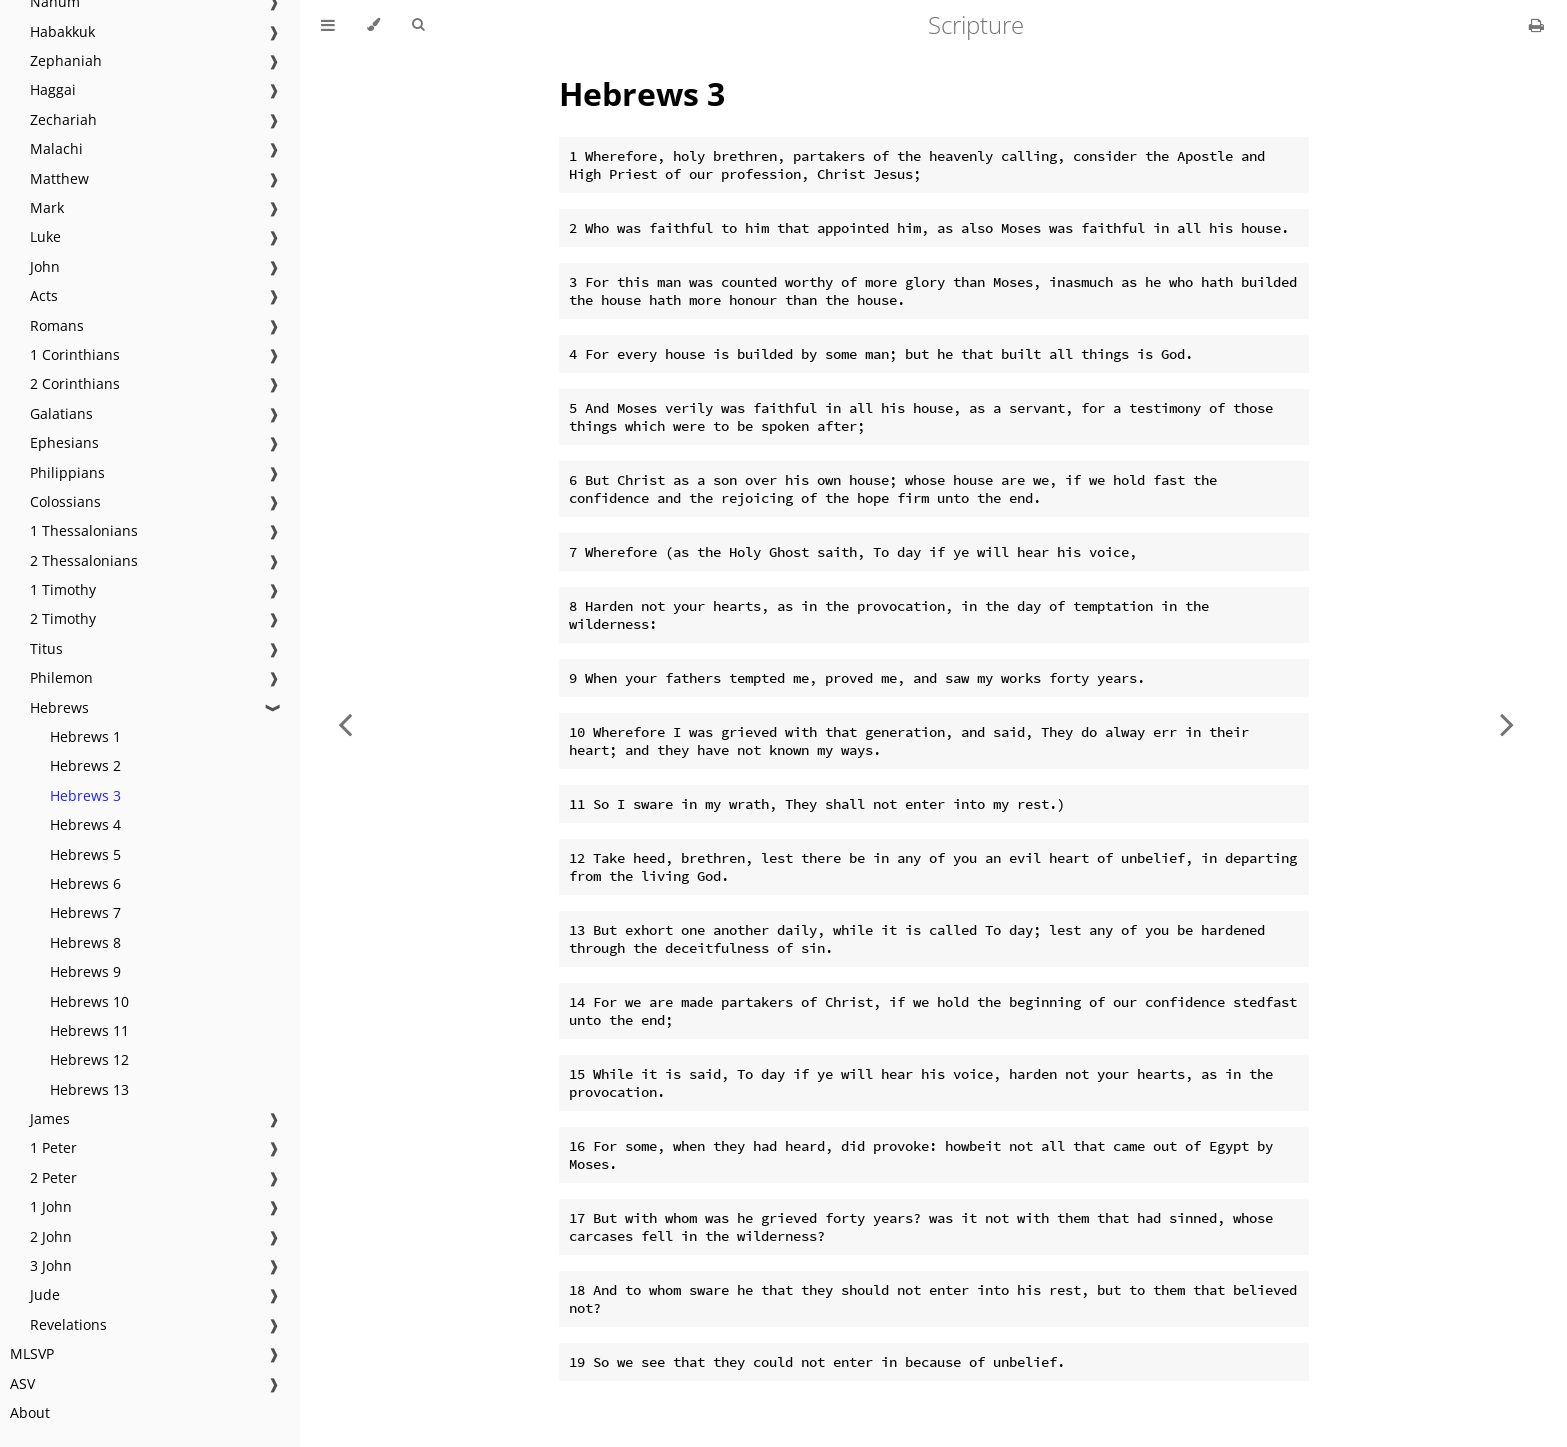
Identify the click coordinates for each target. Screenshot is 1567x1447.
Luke (45, 236)
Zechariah (63, 119)
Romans (57, 325)
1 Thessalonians (84, 530)
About (30, 1412)
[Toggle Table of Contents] (328, 25)
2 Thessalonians (84, 560)
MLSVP (32, 1353)
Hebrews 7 (85, 912)
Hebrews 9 (85, 971)
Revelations (68, 1324)
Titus (46, 648)
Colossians (65, 501)
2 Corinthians (75, 383)
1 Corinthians (75, 354)
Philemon (61, 677)
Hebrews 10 (89, 1001)
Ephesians (64, 442)
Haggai (53, 89)
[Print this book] (1536, 25)
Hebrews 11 (89, 1030)
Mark (47, 207)
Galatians (61, 413)
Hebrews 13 (89, 1089)
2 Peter (53, 1177)
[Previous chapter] (345, 723)
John (45, 266)
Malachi (56, 148)
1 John (51, 1206)
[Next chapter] (1507, 723)
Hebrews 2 (85, 765)
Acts (44, 295)
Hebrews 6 (85, 883)
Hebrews (59, 707)
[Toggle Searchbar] (418, 25)
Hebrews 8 (85, 942)
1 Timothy (63, 589)
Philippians (67, 472)
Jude (45, 1294)
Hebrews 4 (85, 824)
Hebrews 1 (85, 736)
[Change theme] (373, 25)
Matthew (59, 178)
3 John (51, 1265)
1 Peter (53, 1147)
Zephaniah (66, 60)
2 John (51, 1236)
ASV (22, 1383)
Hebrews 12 (89, 1059)
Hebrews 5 (85, 854)
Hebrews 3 (85, 795)
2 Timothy (63, 618)
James (50, 1118)
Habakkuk (62, 31)
